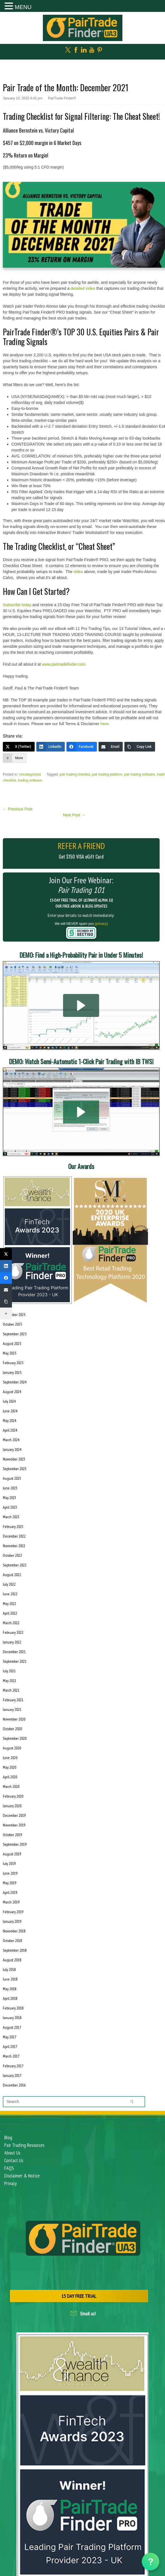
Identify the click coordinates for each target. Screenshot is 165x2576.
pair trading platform (107, 774)
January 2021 (12, 1709)
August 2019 (12, 1854)
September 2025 (14, 1333)
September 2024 (14, 1382)
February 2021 (13, 1699)
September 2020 (14, 1738)
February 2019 (13, 1911)
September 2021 (14, 1661)
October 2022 (12, 1555)
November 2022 (14, 1545)
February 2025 (13, 1362)
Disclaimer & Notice (22, 2175)
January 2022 (12, 1642)
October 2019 (12, 1834)
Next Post (74, 815)
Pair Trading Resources (24, 2145)
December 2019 (14, 1815)
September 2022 (14, 1565)
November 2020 (14, 1719)
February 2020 (13, 1796)
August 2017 (12, 2027)
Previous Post (17, 809)
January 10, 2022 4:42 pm (22, 98)
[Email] (111, 746)
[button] (81, 1005)
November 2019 (14, 1825)
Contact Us (13, 2160)
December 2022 (14, 1536)
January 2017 (12, 2075)
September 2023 (14, 1468)
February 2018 (13, 2008)
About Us (12, 2152)
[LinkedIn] (50, 746)
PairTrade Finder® (62, 98)
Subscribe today (17, 605)
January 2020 (12, 1805)
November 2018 (14, 1931)
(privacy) (101, 924)
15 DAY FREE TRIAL (78, 2296)
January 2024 (12, 1449)
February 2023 (13, 1526)
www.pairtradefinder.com (63, 664)
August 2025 (12, 1343)
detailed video (83, 288)
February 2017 (13, 2065)
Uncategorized (30, 774)
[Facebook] (81, 746)
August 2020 (12, 1748)
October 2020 (12, 1728)
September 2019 (14, 1844)
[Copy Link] (139, 746)
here (104, 723)
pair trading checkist (75, 774)
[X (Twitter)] (19, 746)
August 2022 (12, 1574)
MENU (23, 7)
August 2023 (12, 1478)
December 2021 (14, 1651)
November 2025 (14, 1314)
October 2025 (12, 1324)
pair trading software (139, 774)
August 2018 (12, 1959)
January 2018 (12, 2017)
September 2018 (14, 1950)
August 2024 (12, 1391)
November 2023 (14, 1459)
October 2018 (12, 1940)
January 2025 (12, 1372)
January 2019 (12, 1921)
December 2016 (14, 2085)
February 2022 (13, 1632)
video (78, 571)
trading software (30, 780)
